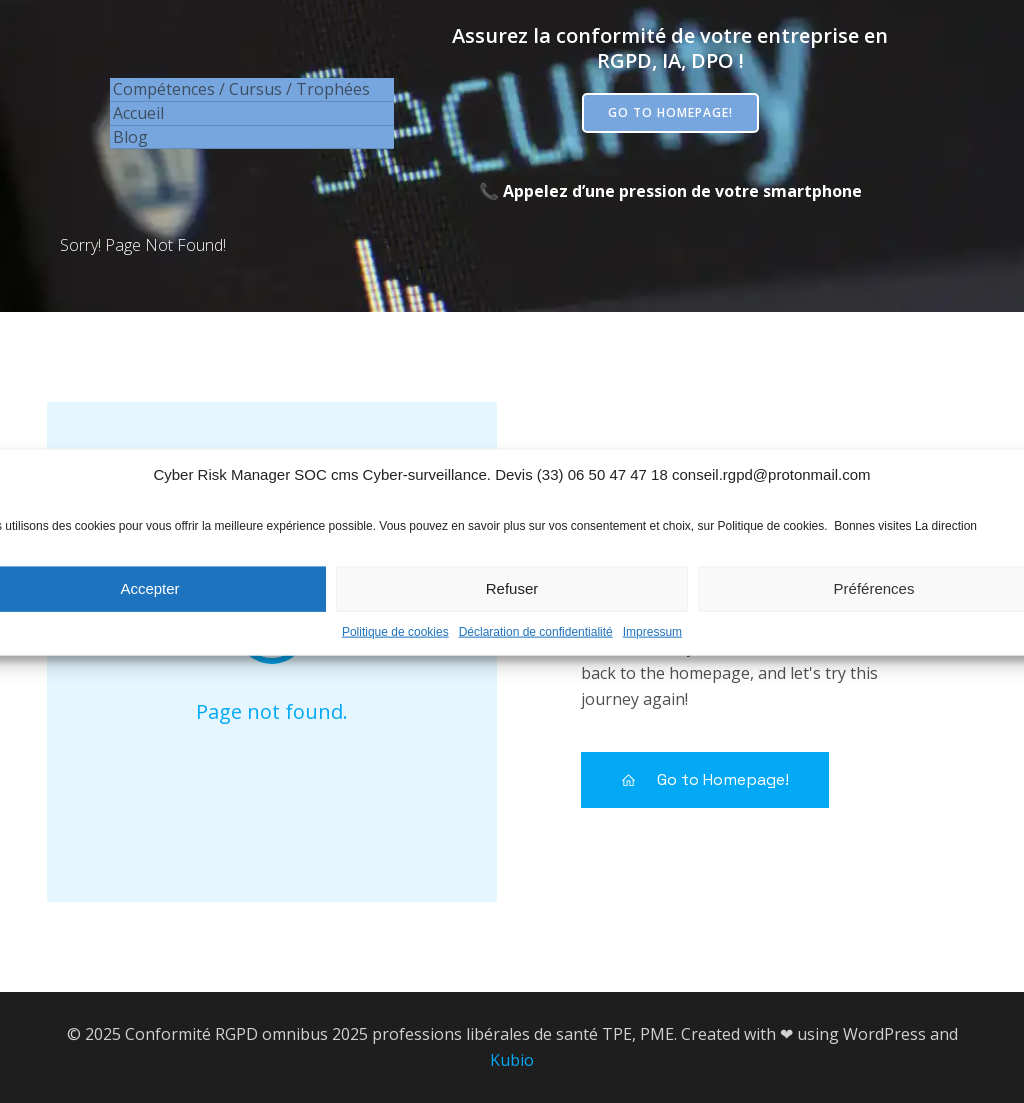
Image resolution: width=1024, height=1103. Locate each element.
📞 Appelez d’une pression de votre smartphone (670, 191)
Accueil (138, 113)
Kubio (512, 1060)
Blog (130, 137)
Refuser (512, 603)
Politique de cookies (395, 647)
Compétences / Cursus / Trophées (241, 89)
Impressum (652, 647)
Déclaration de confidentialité (536, 647)
